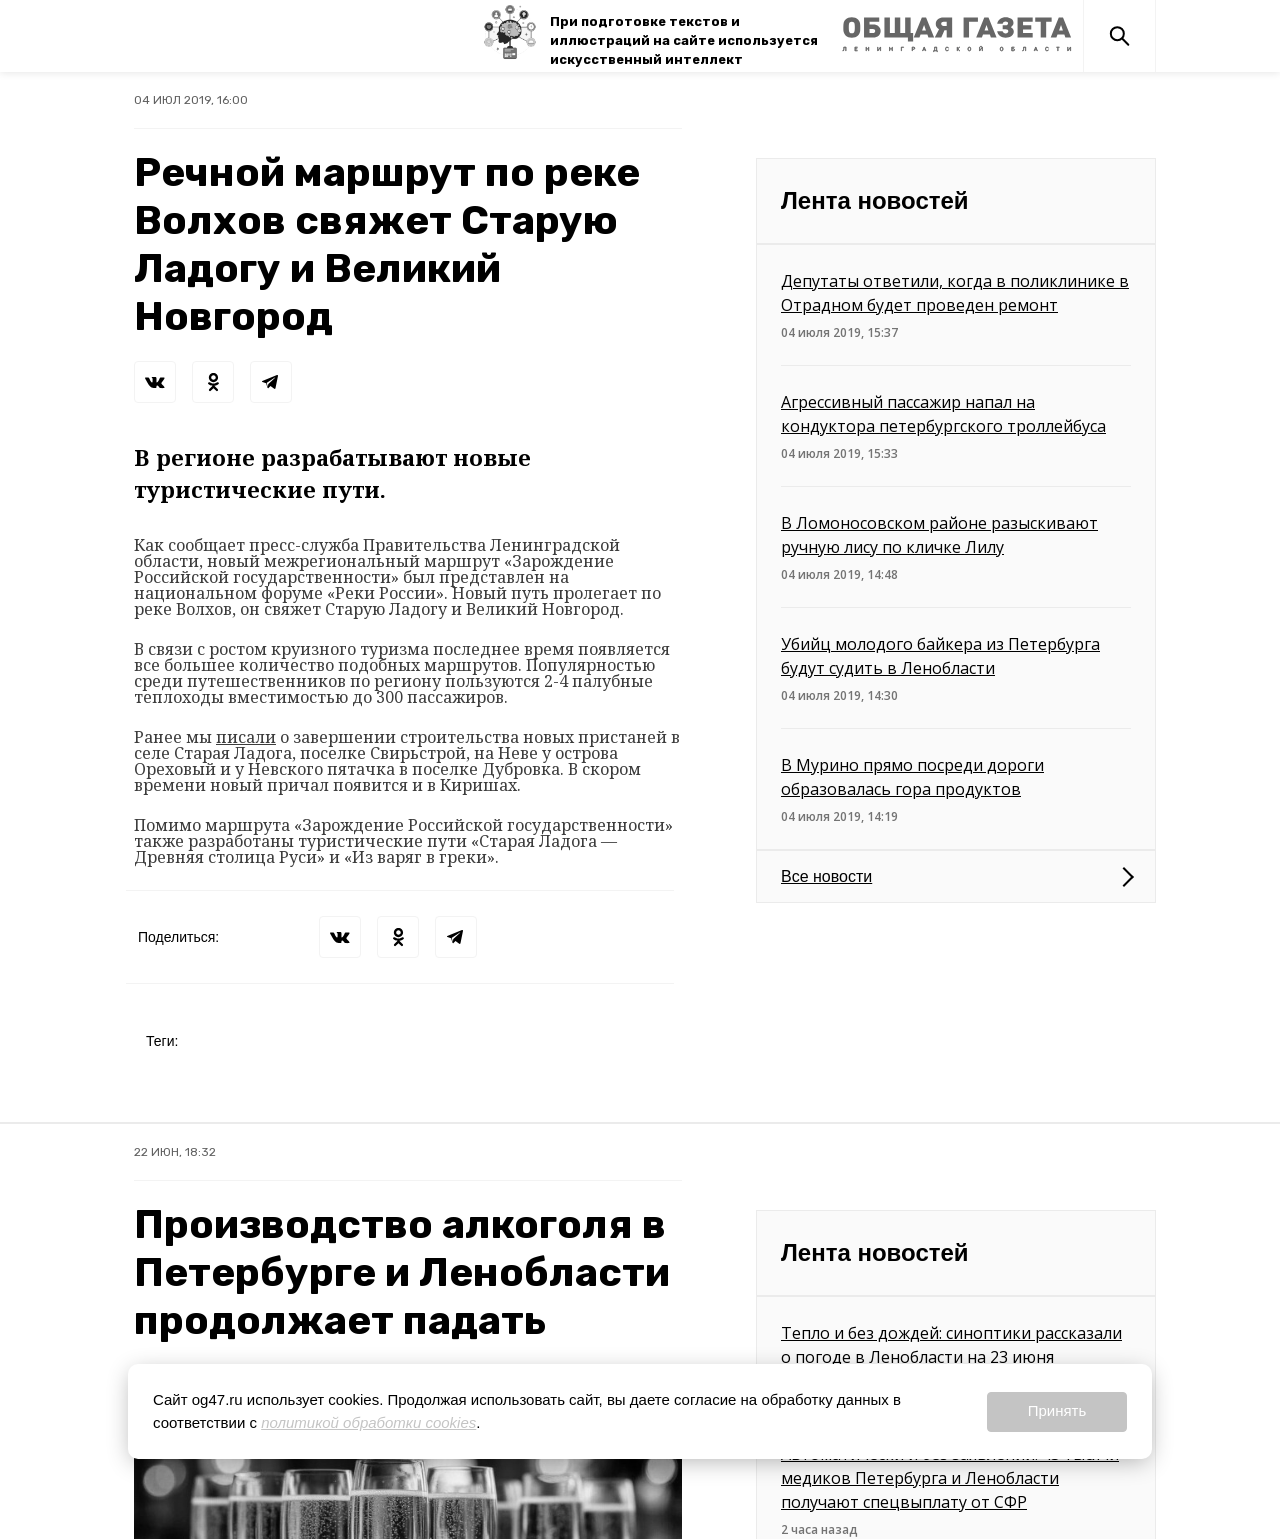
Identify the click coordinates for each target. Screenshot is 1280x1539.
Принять (1057, 1410)
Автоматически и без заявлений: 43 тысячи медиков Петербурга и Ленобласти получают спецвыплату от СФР (950, 1478)
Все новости (826, 876)
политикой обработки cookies (368, 1422)
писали (246, 737)
